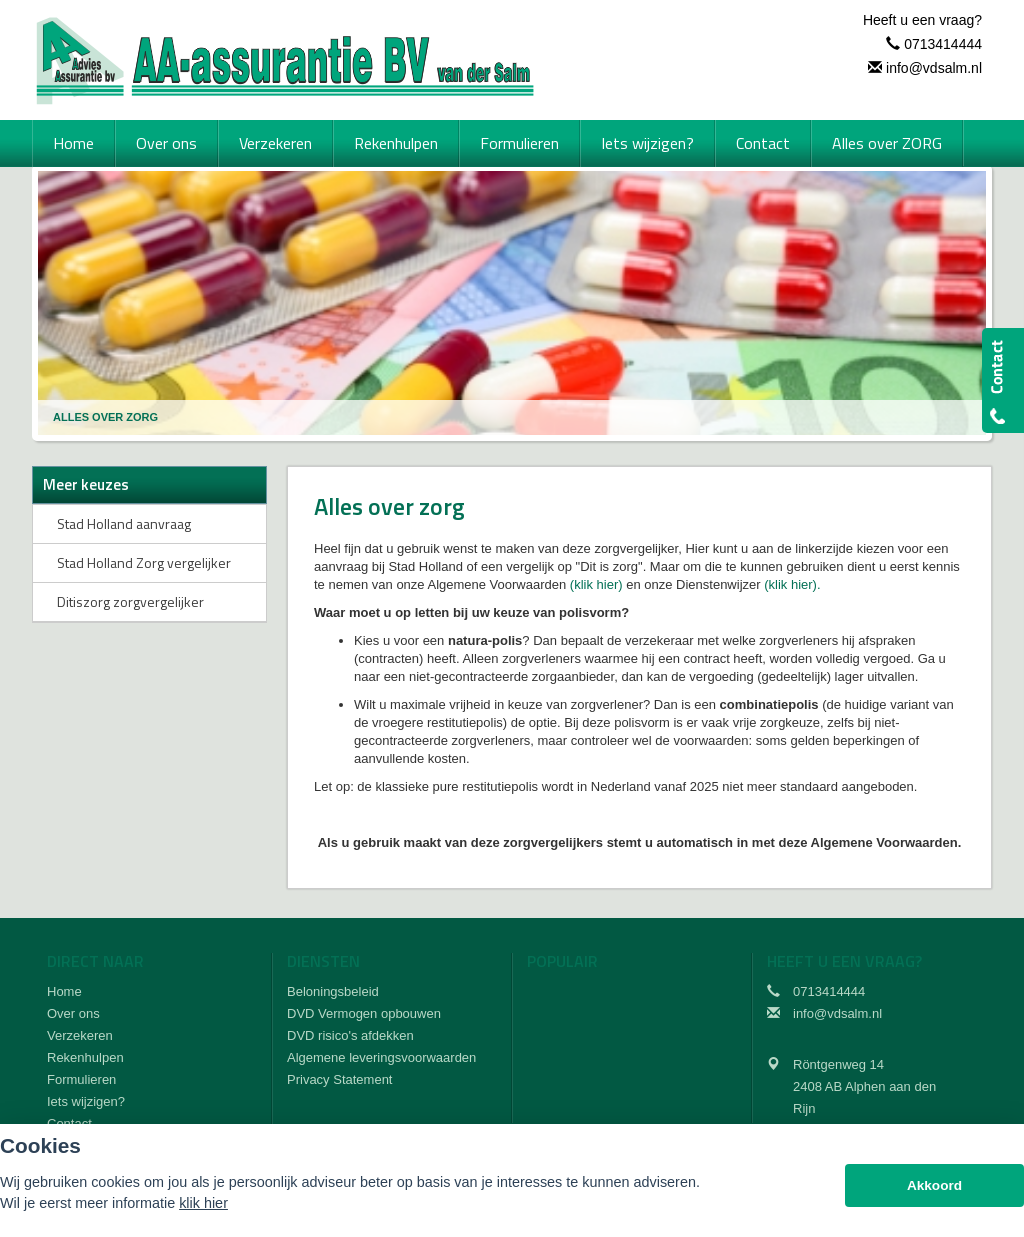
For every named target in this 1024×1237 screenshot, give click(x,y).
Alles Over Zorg (105, 417)
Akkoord (934, 1185)
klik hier (203, 1203)
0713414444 (943, 44)
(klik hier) (596, 584)
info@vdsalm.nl (934, 68)
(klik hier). (792, 584)
